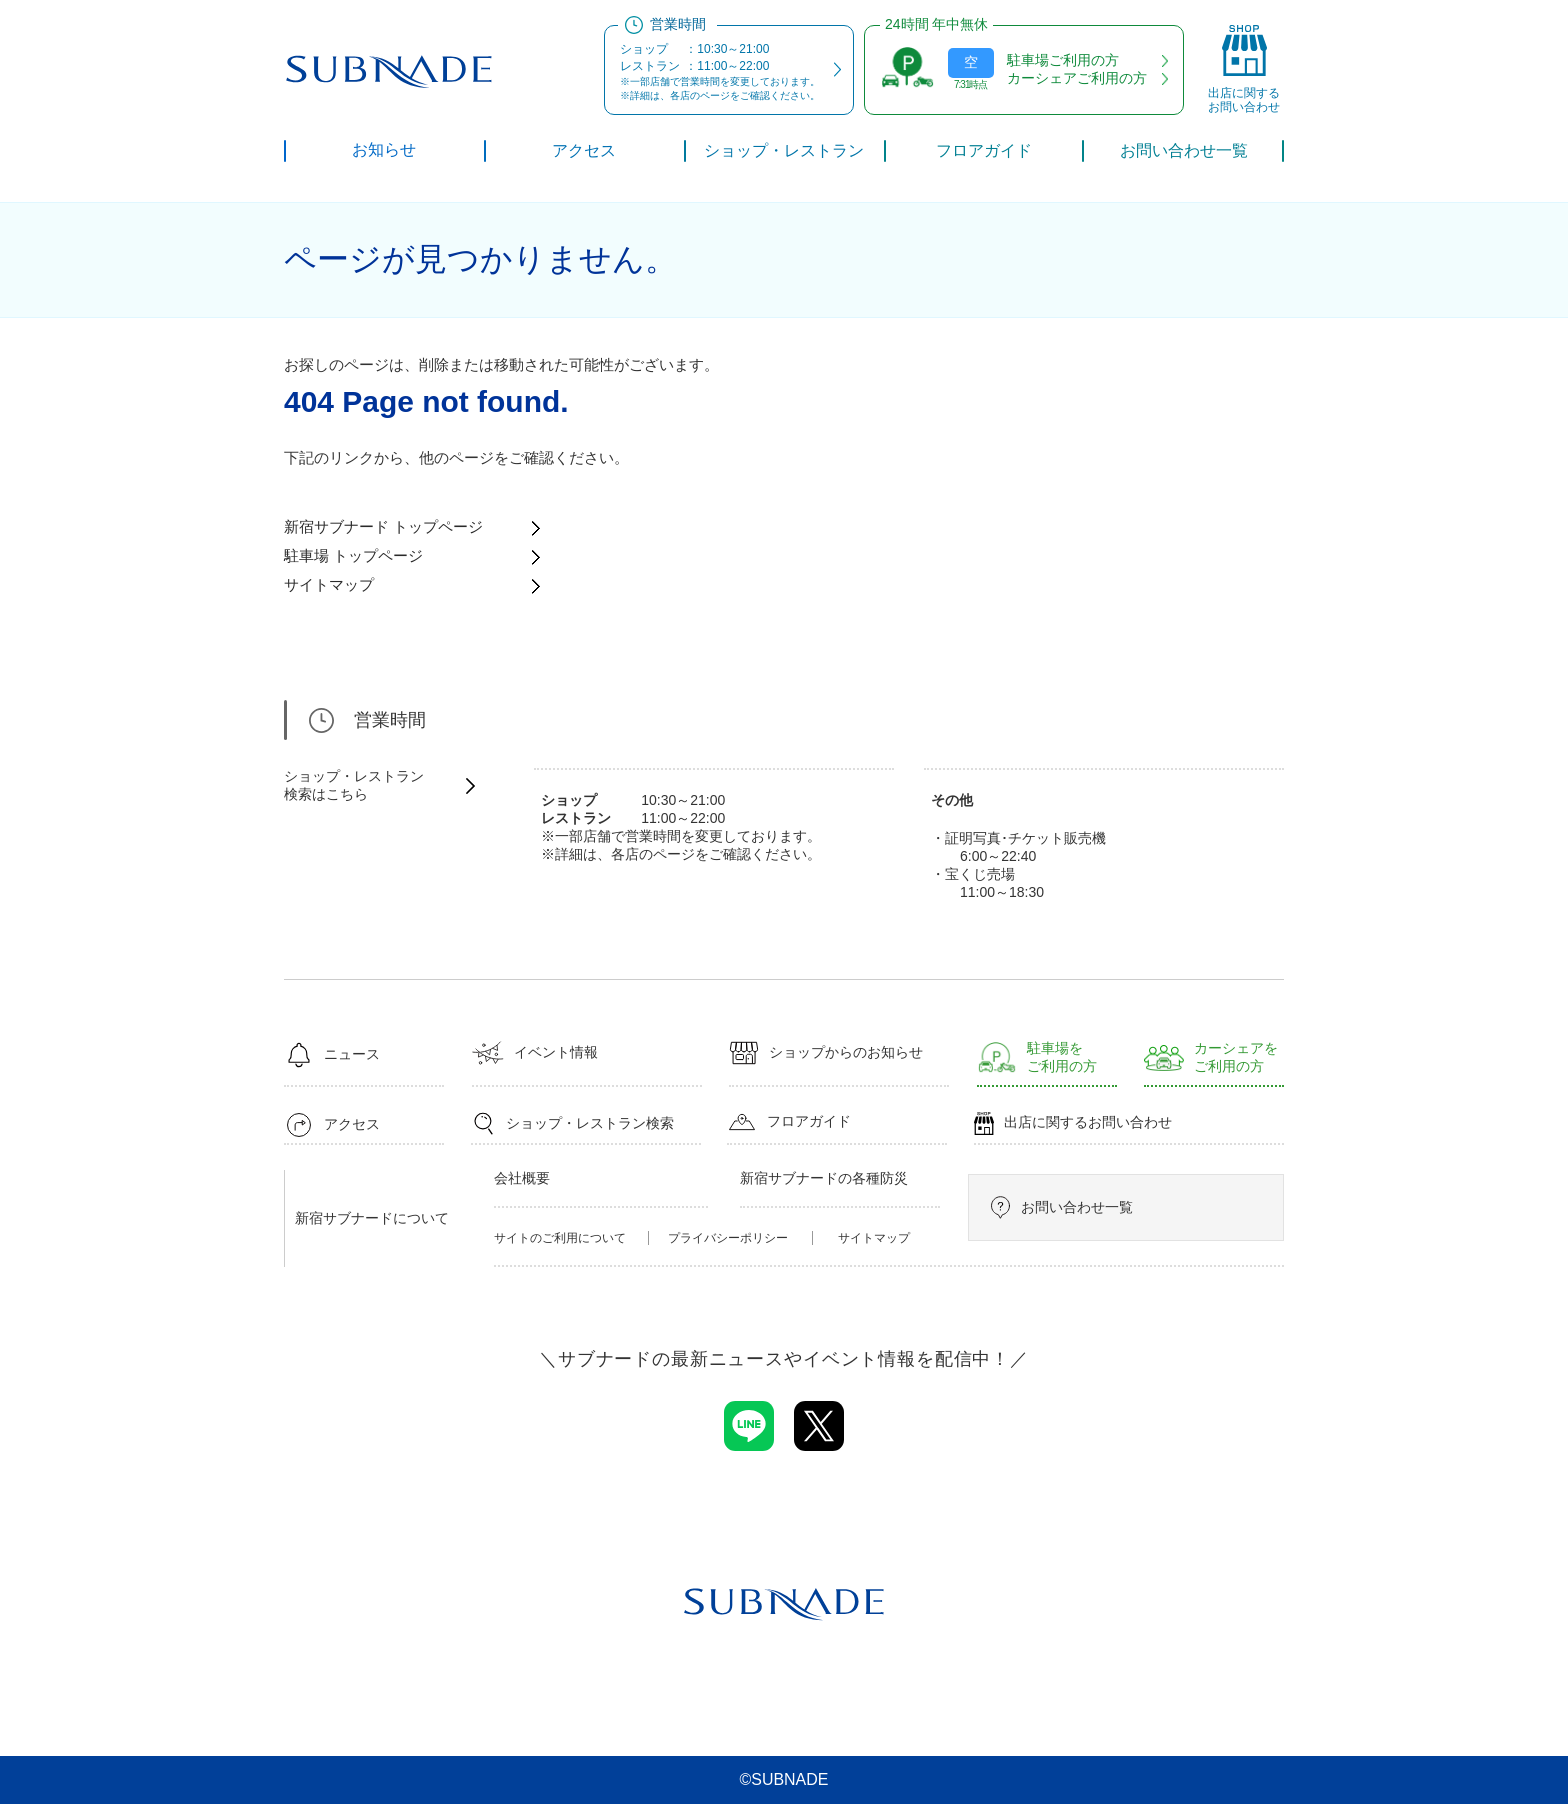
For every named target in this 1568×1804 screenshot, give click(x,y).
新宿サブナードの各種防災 (824, 1178)
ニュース (332, 1055)
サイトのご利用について (560, 1238)
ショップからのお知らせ (826, 1053)
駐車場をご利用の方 (1037, 1057)
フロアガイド (789, 1122)
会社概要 (522, 1178)
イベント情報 (535, 1053)
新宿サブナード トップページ (383, 526)
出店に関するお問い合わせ (1073, 1123)
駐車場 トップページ (353, 555)
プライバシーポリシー (728, 1238)
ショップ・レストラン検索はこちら (354, 785)
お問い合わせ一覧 (1060, 1207)
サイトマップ (329, 584)
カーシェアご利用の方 (1077, 78)
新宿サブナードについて (372, 1218)
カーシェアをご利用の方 (1211, 1057)
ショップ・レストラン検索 (572, 1123)
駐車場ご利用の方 (1063, 60)
